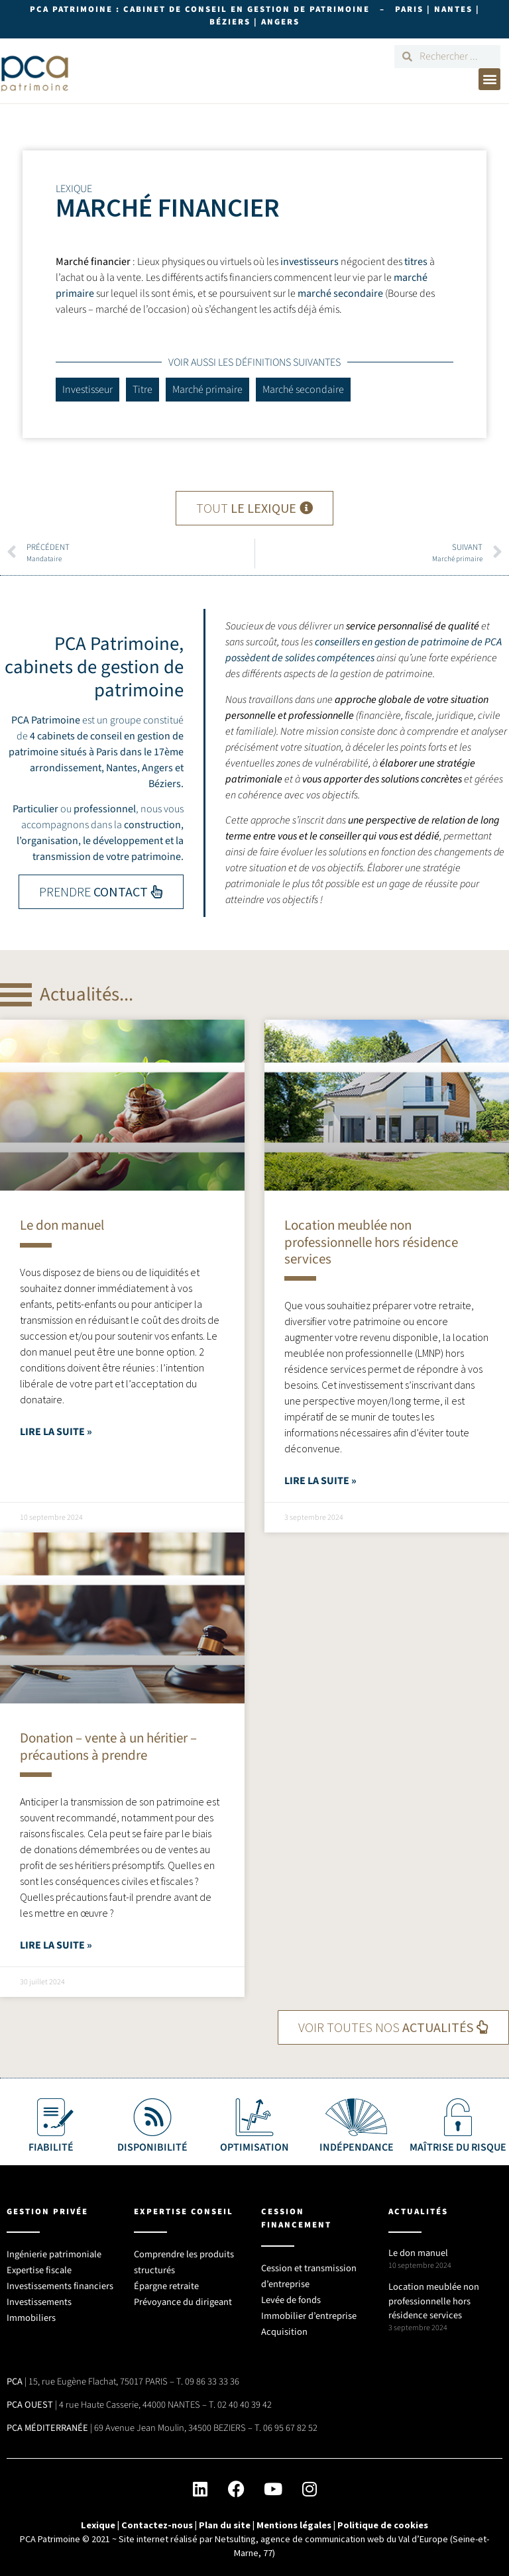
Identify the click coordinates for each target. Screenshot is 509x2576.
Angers (157, 768)
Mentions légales (293, 2525)
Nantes (121, 768)
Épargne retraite (166, 2286)
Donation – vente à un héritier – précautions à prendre (108, 1746)
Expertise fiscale (39, 2270)
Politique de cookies (382, 2525)
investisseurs (309, 261)
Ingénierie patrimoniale (54, 2254)
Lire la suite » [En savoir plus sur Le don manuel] (56, 1431)
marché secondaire (340, 293)
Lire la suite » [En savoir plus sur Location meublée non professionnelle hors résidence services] (320, 1481)
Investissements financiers (60, 2286)
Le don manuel (62, 1225)
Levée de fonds (291, 2300)
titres (415, 261)
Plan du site (225, 2525)
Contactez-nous (157, 2525)
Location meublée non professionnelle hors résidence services (371, 1241)
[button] (489, 79)
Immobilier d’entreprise (309, 2316)
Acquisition (284, 2332)
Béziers (164, 784)
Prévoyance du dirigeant (183, 2302)
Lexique (98, 2525)
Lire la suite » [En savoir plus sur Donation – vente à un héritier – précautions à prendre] (56, 1945)
